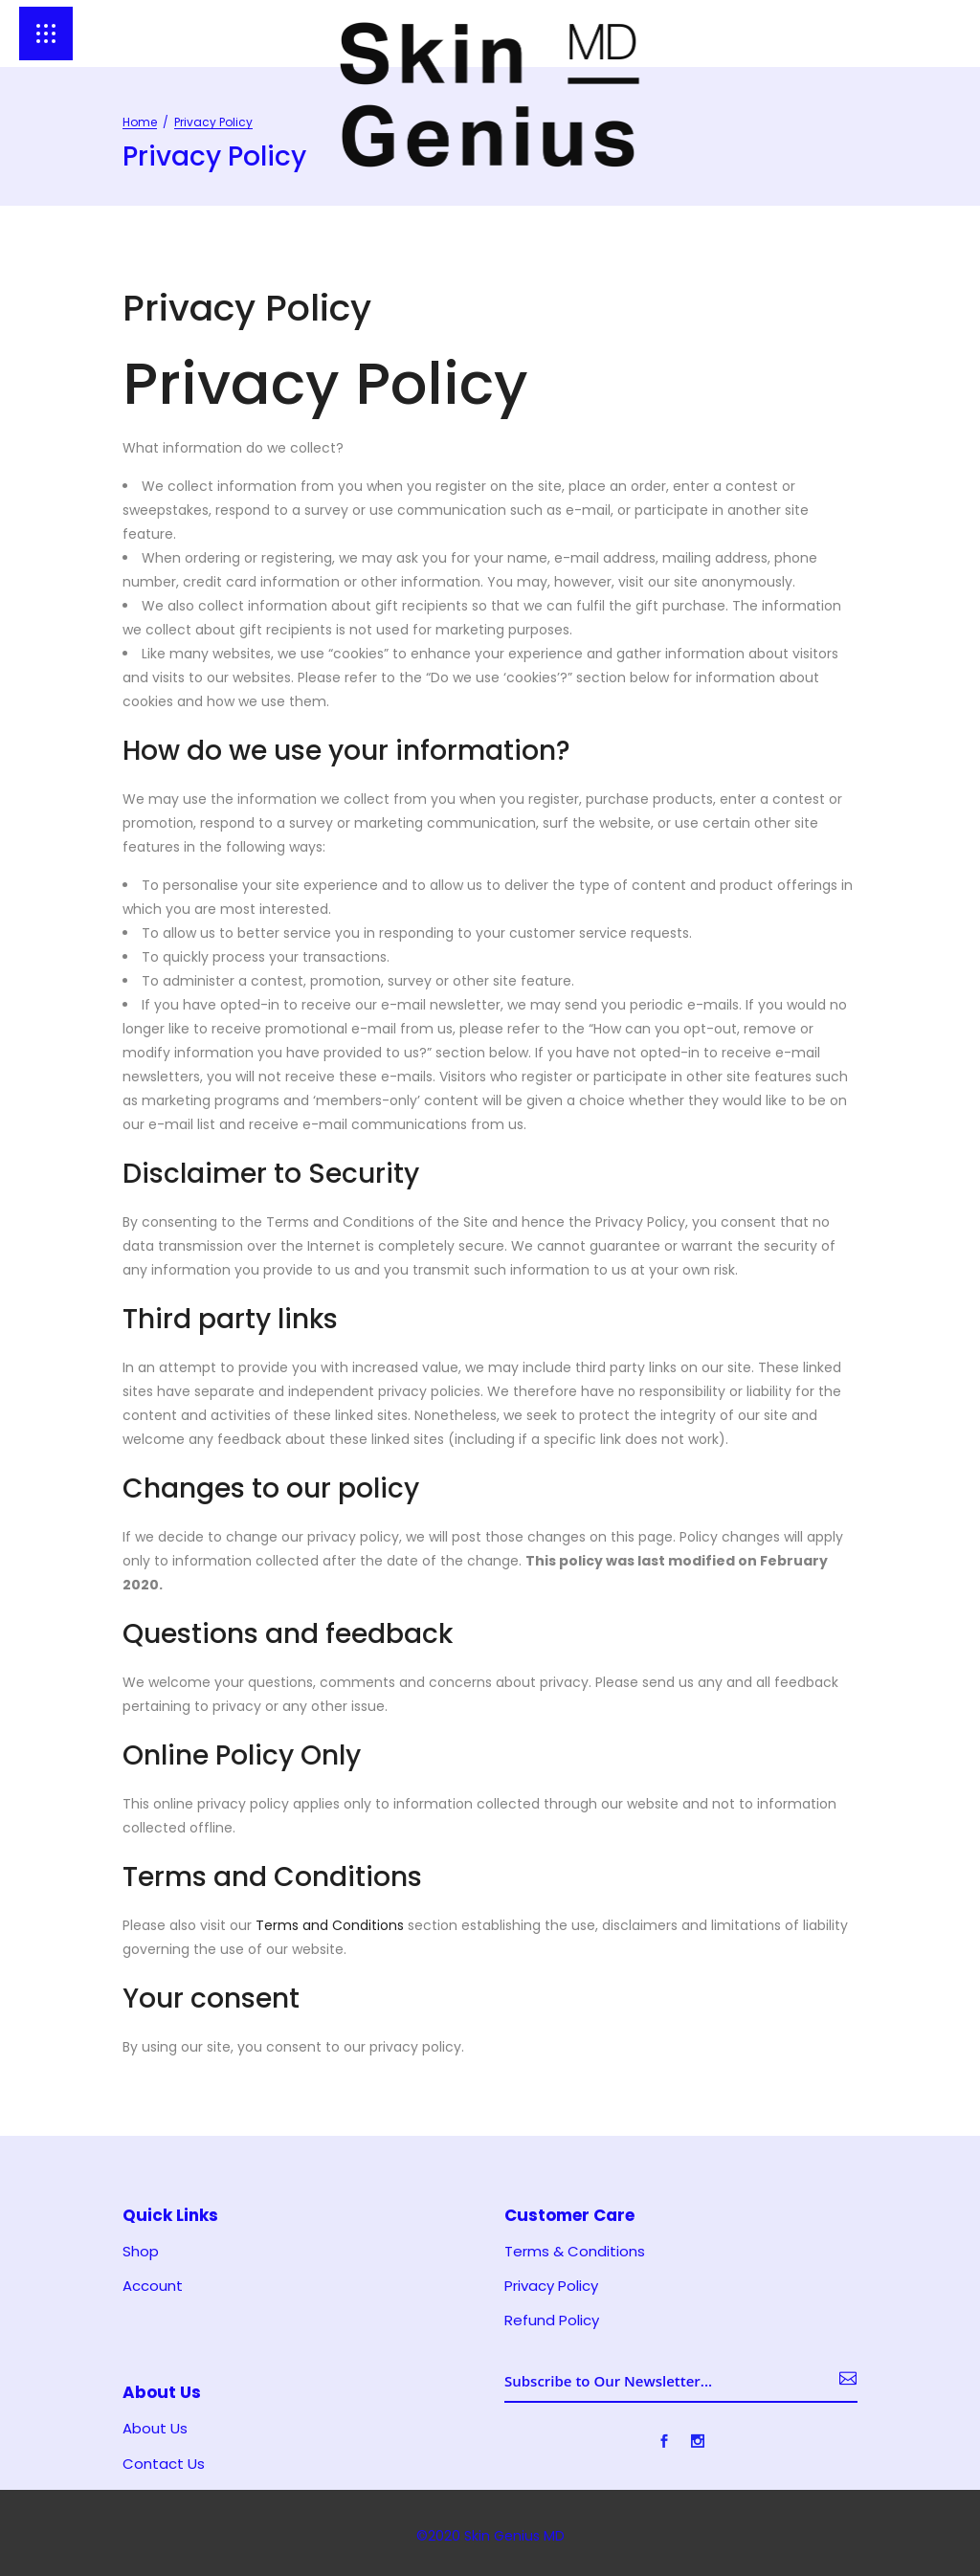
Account (152, 2286)
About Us (155, 2428)
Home (139, 122)
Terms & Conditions (574, 2251)
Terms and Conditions (330, 1925)
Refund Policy (551, 2320)
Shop (140, 2251)
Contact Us (163, 2464)
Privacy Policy (551, 2286)
